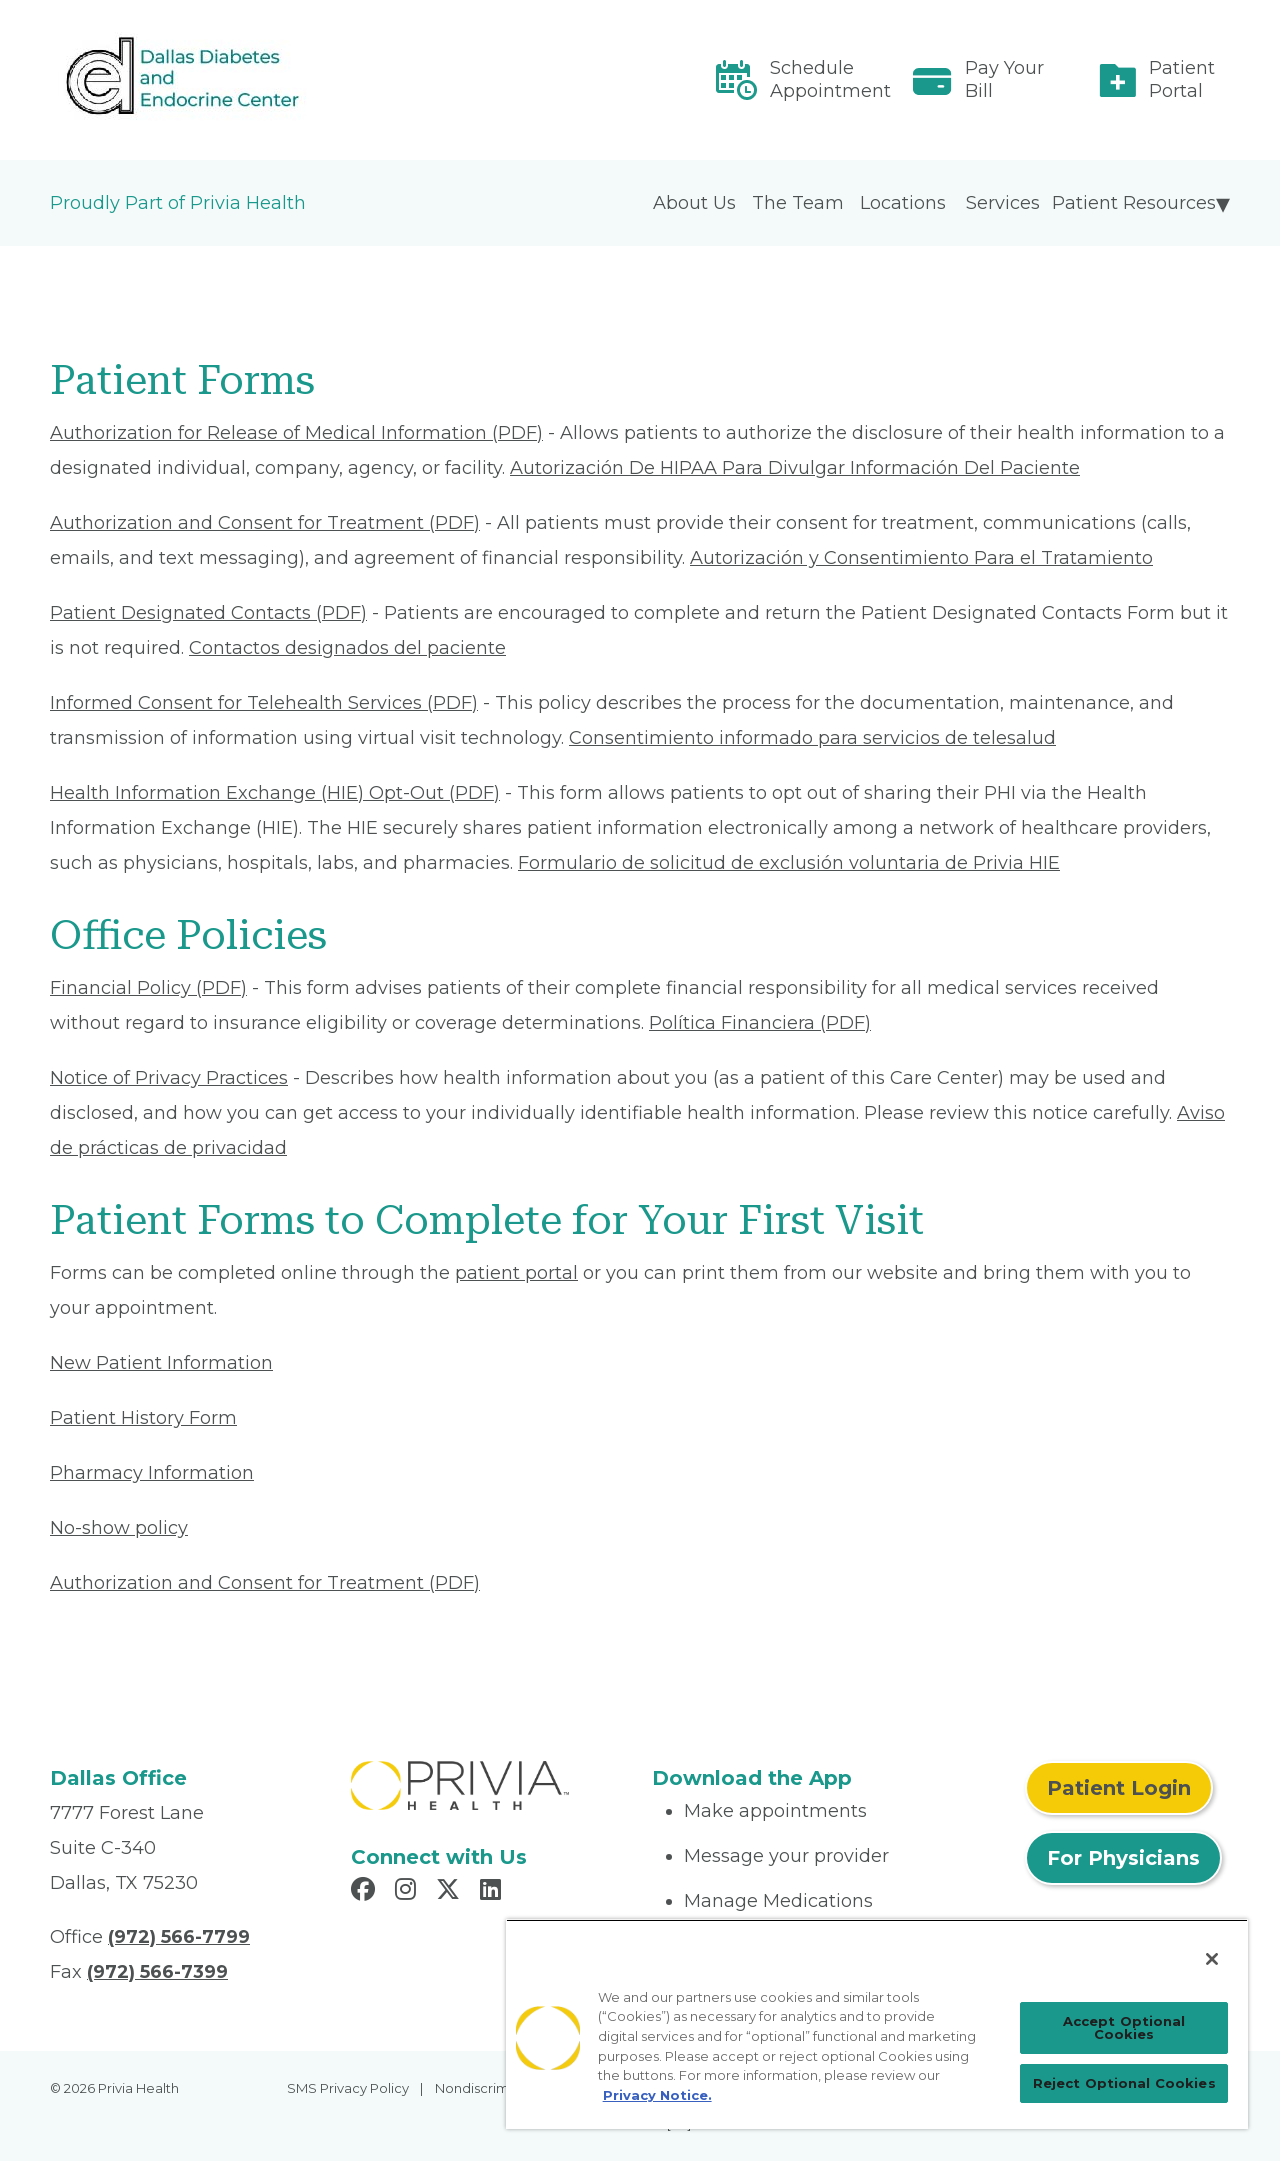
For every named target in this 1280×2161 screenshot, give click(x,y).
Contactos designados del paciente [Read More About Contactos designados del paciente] (347, 648)
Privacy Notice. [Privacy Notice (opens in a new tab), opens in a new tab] (657, 2095)
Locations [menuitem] (903, 203)
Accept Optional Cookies (1124, 2027)
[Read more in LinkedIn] (493, 1892)
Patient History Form (143, 1418)
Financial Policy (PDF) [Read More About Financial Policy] (148, 988)
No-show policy (119, 1528)
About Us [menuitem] (694, 203)
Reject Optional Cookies (1124, 2083)
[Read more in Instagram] (408, 1892)
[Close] (1212, 1959)
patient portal (516, 1273)
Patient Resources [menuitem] (1134, 203)
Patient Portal (1182, 79)
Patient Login (1119, 1788)
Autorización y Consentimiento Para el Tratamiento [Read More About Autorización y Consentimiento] (921, 558)
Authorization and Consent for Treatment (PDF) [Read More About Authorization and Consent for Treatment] (265, 523)
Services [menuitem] (1003, 203)
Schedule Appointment (830, 79)
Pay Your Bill (1004, 79)
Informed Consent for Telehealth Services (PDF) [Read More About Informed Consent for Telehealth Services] (264, 703)
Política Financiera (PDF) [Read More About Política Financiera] (760, 1023)
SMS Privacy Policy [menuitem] (348, 2088)
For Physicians (1123, 1858)
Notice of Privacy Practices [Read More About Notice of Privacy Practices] (169, 1078)
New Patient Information (161, 1363)
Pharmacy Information (152, 1473)
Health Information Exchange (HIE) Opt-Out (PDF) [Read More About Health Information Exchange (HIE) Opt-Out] (275, 793)
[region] (877, 2024)
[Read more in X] (451, 1892)
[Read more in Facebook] (366, 1892)
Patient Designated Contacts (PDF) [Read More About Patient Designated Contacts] (208, 613)
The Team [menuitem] (798, 203)
